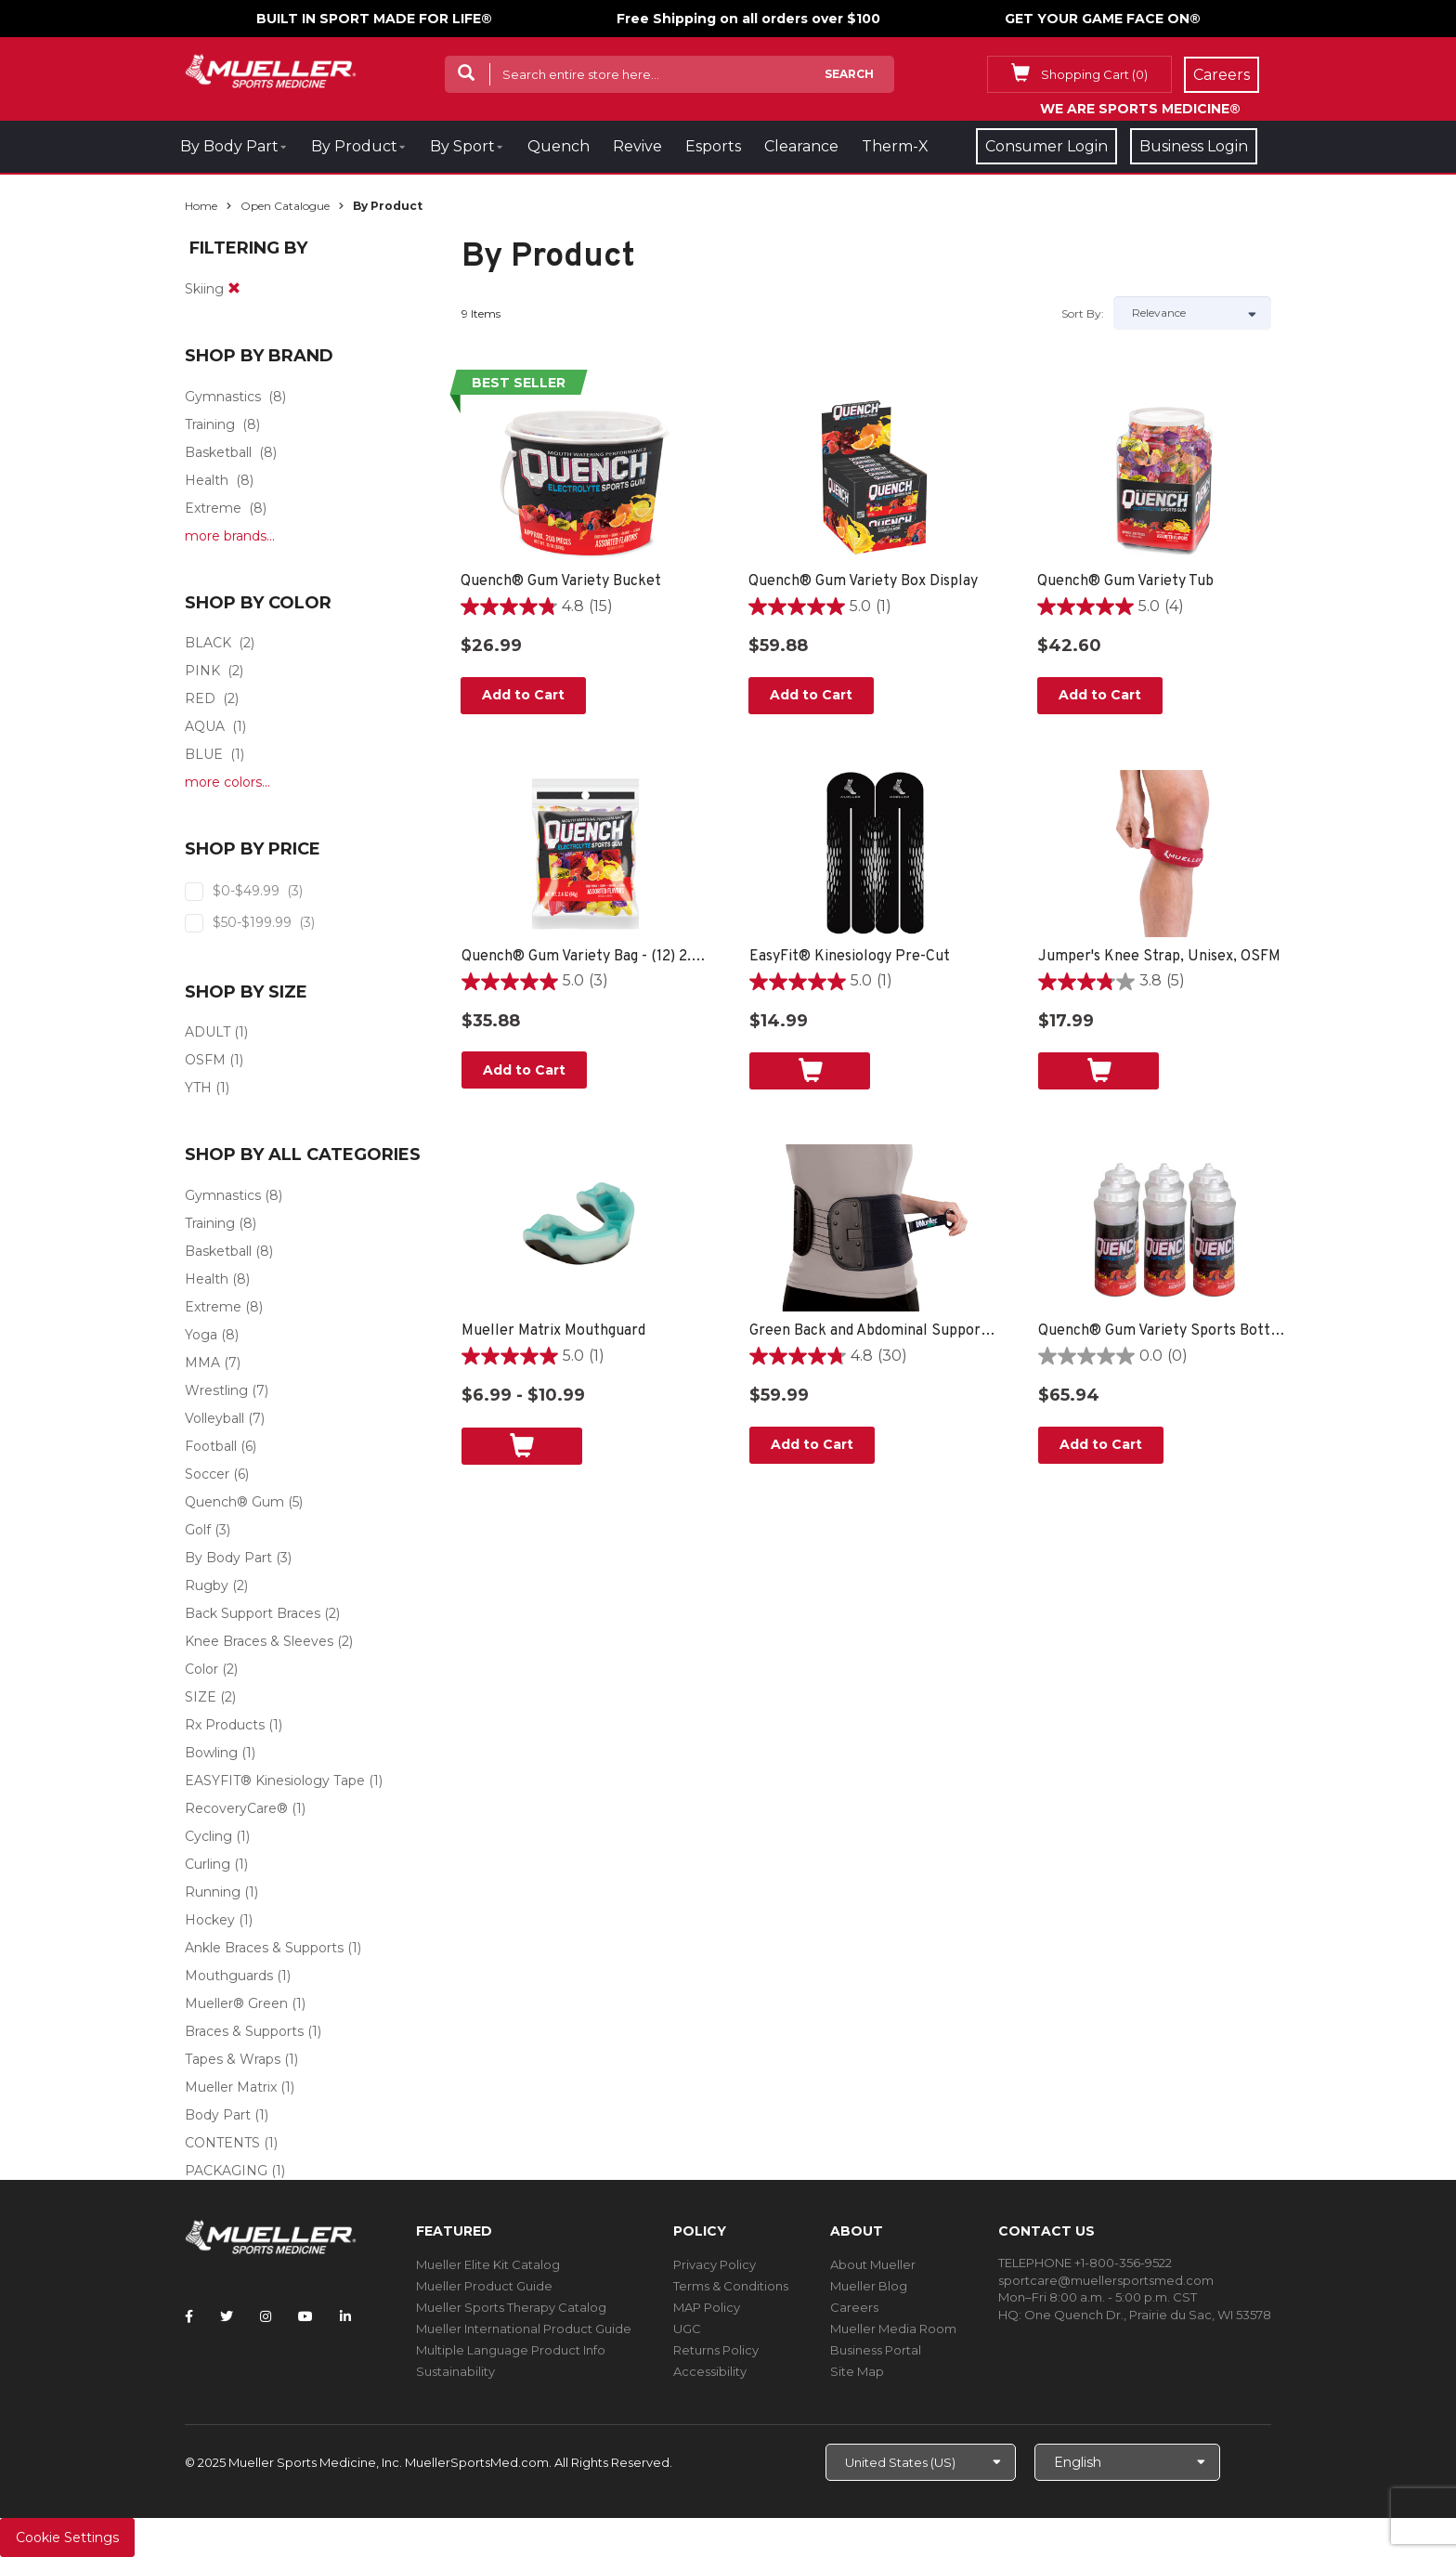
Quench (558, 146)
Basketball (218, 452)
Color (201, 1669)
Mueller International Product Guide (523, 2328)
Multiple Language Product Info (510, 2349)
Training (210, 424)
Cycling (208, 1836)
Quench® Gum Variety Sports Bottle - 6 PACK (1164, 1331)
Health (206, 480)
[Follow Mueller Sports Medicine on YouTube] (305, 2316)
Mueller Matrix (231, 2087)
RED (200, 698)
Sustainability (455, 2371)
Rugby (206, 1585)
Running (212, 1892)
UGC (687, 2328)
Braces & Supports (244, 2031)
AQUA (205, 726)
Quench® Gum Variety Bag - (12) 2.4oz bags (587, 956)
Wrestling (216, 1390)
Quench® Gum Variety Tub (1125, 581)
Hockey (210, 1919)
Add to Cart (523, 694)
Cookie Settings (67, 2537)
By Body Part (229, 146)
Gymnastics (223, 396)
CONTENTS (222, 2142)
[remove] (234, 288)
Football (211, 1446)
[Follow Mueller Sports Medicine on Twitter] (226, 2316)
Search (849, 74)
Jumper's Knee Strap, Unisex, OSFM (1159, 956)
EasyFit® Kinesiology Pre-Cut (849, 956)
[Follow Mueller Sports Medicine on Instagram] (265, 2316)
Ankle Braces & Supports (264, 1947)
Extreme (213, 508)
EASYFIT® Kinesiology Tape (275, 1780)
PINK (202, 670)
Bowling (211, 1752)
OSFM (205, 1059)
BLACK (208, 642)
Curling (207, 1864)
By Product (354, 146)
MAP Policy (706, 2307)
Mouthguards (229, 1975)
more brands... (230, 536)
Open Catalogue (285, 206)
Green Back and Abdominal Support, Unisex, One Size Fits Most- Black (875, 1331)
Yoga (201, 1334)
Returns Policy (716, 2349)
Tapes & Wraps (232, 2059)
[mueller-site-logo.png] (270, 69)
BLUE (204, 754)
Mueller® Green (236, 2003)
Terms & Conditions (730, 2285)
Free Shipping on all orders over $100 (748, 18)
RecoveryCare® (236, 1808)
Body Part (218, 2115)
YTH (198, 1087)
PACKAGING (226, 2170)
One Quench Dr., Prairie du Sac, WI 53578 (1147, 2314)
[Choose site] (921, 2462)
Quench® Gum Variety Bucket (561, 581)
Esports (713, 146)
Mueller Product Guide (484, 2285)
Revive (637, 146)
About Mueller (873, 2264)
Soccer (207, 1474)
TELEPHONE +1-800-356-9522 (1085, 2262)
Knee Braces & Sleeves (259, 1641)
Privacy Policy (714, 2264)
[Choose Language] (1127, 2462)
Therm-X (895, 146)
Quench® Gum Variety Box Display (863, 581)
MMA (202, 1362)
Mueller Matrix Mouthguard (553, 1331)
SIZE (200, 1697)
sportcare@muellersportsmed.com (1106, 2280)
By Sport (462, 146)
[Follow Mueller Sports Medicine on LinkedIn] (345, 2316)
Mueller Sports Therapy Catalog (511, 2307)
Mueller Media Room (893, 2328)
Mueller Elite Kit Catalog (488, 2264)
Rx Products (225, 1724)
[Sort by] (1192, 313)
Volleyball (214, 1418)
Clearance (801, 146)
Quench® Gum (234, 1502)
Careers (854, 2307)
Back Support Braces (252, 1613)
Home (201, 206)
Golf (198, 1529)
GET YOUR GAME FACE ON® (1103, 18)
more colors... (227, 782)
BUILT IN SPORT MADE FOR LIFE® (374, 18)
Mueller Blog (868, 2285)
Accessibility (710, 2371)
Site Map (857, 2371)
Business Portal (875, 2349)
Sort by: (1082, 313)
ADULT (207, 1032)
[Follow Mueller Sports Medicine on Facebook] (189, 2316)
